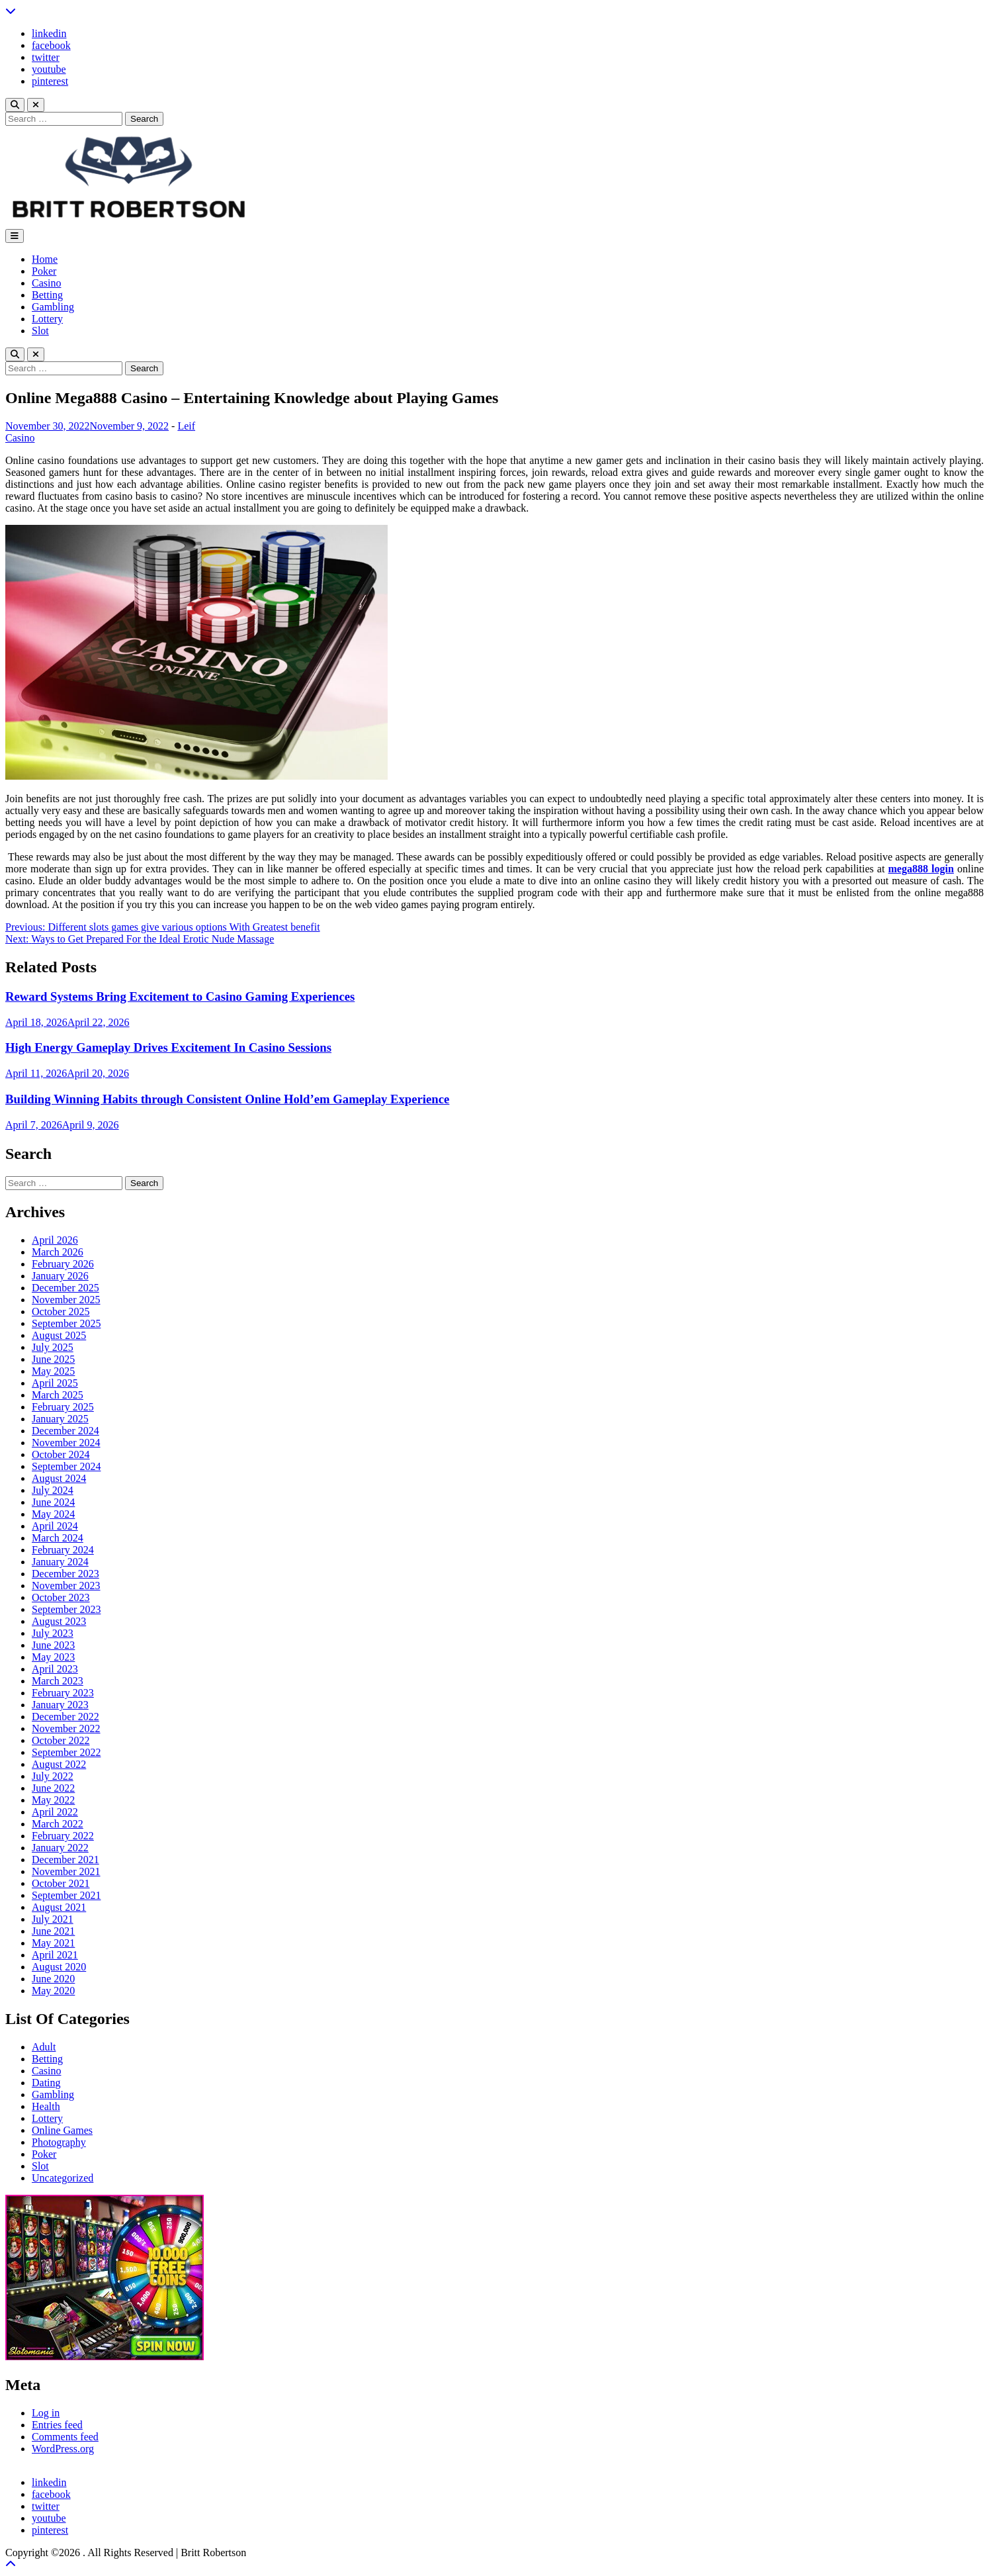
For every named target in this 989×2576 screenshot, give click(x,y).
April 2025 (55, 1383)
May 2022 (53, 1800)
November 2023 (66, 1585)
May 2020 (53, 1990)
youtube (49, 69)
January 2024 (60, 1561)
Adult (44, 2046)
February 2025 (63, 1406)
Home (45, 259)
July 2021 (52, 1919)
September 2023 (66, 1609)
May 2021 (53, 1943)
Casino (46, 283)
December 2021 (65, 1859)
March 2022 (57, 1823)
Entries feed (57, 2424)
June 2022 (53, 1788)
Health (46, 2106)
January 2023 (60, 1704)
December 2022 (65, 1716)
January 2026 (60, 1275)
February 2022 (63, 1835)
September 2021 (66, 1895)
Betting (47, 294)
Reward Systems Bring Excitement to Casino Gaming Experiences (180, 996)
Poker (44, 271)
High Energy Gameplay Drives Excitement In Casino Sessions (168, 1047)
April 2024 (55, 1526)
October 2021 (61, 1883)
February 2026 (63, 1263)
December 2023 (65, 1573)
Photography (59, 2142)
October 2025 (61, 1311)
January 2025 (60, 1418)
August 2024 (59, 1478)
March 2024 (57, 1537)
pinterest (50, 81)
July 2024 (52, 1490)
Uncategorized (62, 2178)
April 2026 (55, 1240)
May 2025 (53, 1371)
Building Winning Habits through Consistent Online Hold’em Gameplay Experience (227, 1099)
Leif (186, 426)
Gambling (53, 306)
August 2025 (59, 1335)
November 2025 (66, 1299)
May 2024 (53, 1514)
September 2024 (66, 1466)
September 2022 (66, 1752)
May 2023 (53, 1657)
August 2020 (59, 1966)
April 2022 (55, 1811)
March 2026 (57, 1252)
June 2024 (53, 1502)
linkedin (49, 33)
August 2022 (59, 1764)
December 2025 (65, 1287)
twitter (46, 57)
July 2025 (52, 1347)
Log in (46, 2412)
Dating (46, 2082)
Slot (40, 330)
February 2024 (63, 1549)
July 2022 (52, 1776)
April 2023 (55, 1669)
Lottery (47, 318)
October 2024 (61, 1454)
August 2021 (59, 1907)
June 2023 (53, 1645)
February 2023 (63, 1692)
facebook (51, 45)
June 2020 (53, 1978)
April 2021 (55, 1954)
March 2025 (57, 1395)
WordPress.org (63, 2448)
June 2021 (53, 1931)
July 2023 (52, 1633)
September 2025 (66, 1323)
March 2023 (57, 1680)
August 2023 (59, 1621)
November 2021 (66, 1871)
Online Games (62, 2130)
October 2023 (61, 1597)
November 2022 (66, 1728)
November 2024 (66, 1442)
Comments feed (65, 2436)
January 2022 (60, 1847)
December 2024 (65, 1430)
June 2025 (53, 1359)
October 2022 (61, 1740)
